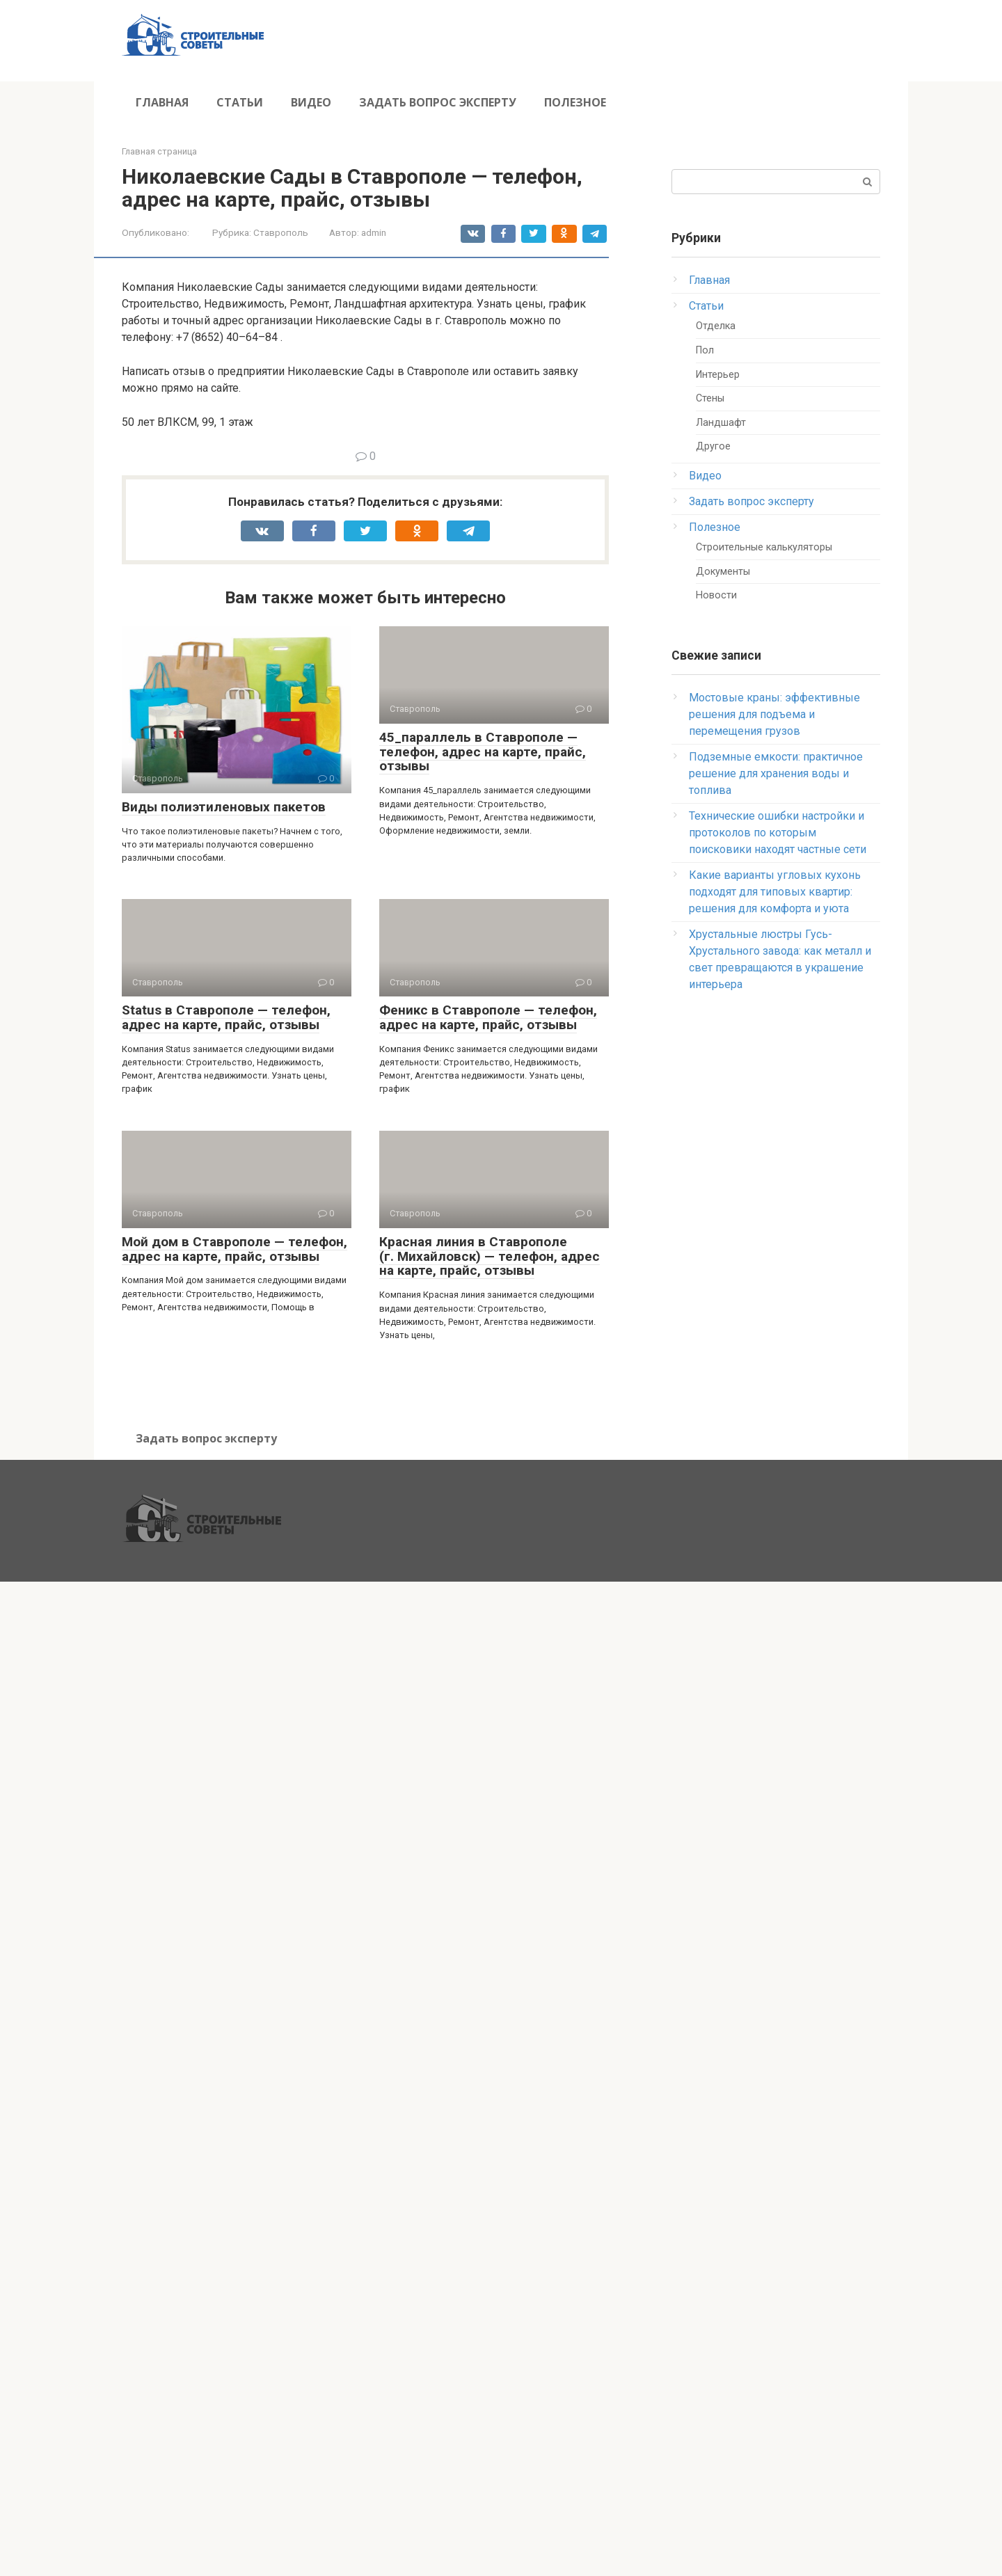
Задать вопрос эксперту (437, 102)
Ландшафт (721, 423)
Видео (311, 102)
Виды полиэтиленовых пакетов (224, 807)
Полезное (575, 102)
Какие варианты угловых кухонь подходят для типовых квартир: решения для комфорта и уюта (775, 891)
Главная (162, 102)
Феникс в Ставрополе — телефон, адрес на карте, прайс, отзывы (488, 1017)
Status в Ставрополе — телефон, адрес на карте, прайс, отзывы (226, 1017)
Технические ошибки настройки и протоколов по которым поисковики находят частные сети (777, 832)
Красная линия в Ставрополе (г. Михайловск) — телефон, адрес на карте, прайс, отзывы (489, 1256)
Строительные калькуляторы (764, 547)
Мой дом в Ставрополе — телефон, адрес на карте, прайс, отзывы (234, 1249)
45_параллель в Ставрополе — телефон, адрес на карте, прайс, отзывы (482, 751)
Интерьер (718, 375)
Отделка (715, 326)
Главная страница (159, 151)
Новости (716, 595)
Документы (723, 572)
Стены (710, 398)
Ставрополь (280, 232)
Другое (713, 446)
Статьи (239, 102)
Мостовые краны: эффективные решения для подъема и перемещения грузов (774, 714)
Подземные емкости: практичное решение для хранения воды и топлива (776, 773)
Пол (705, 350)
